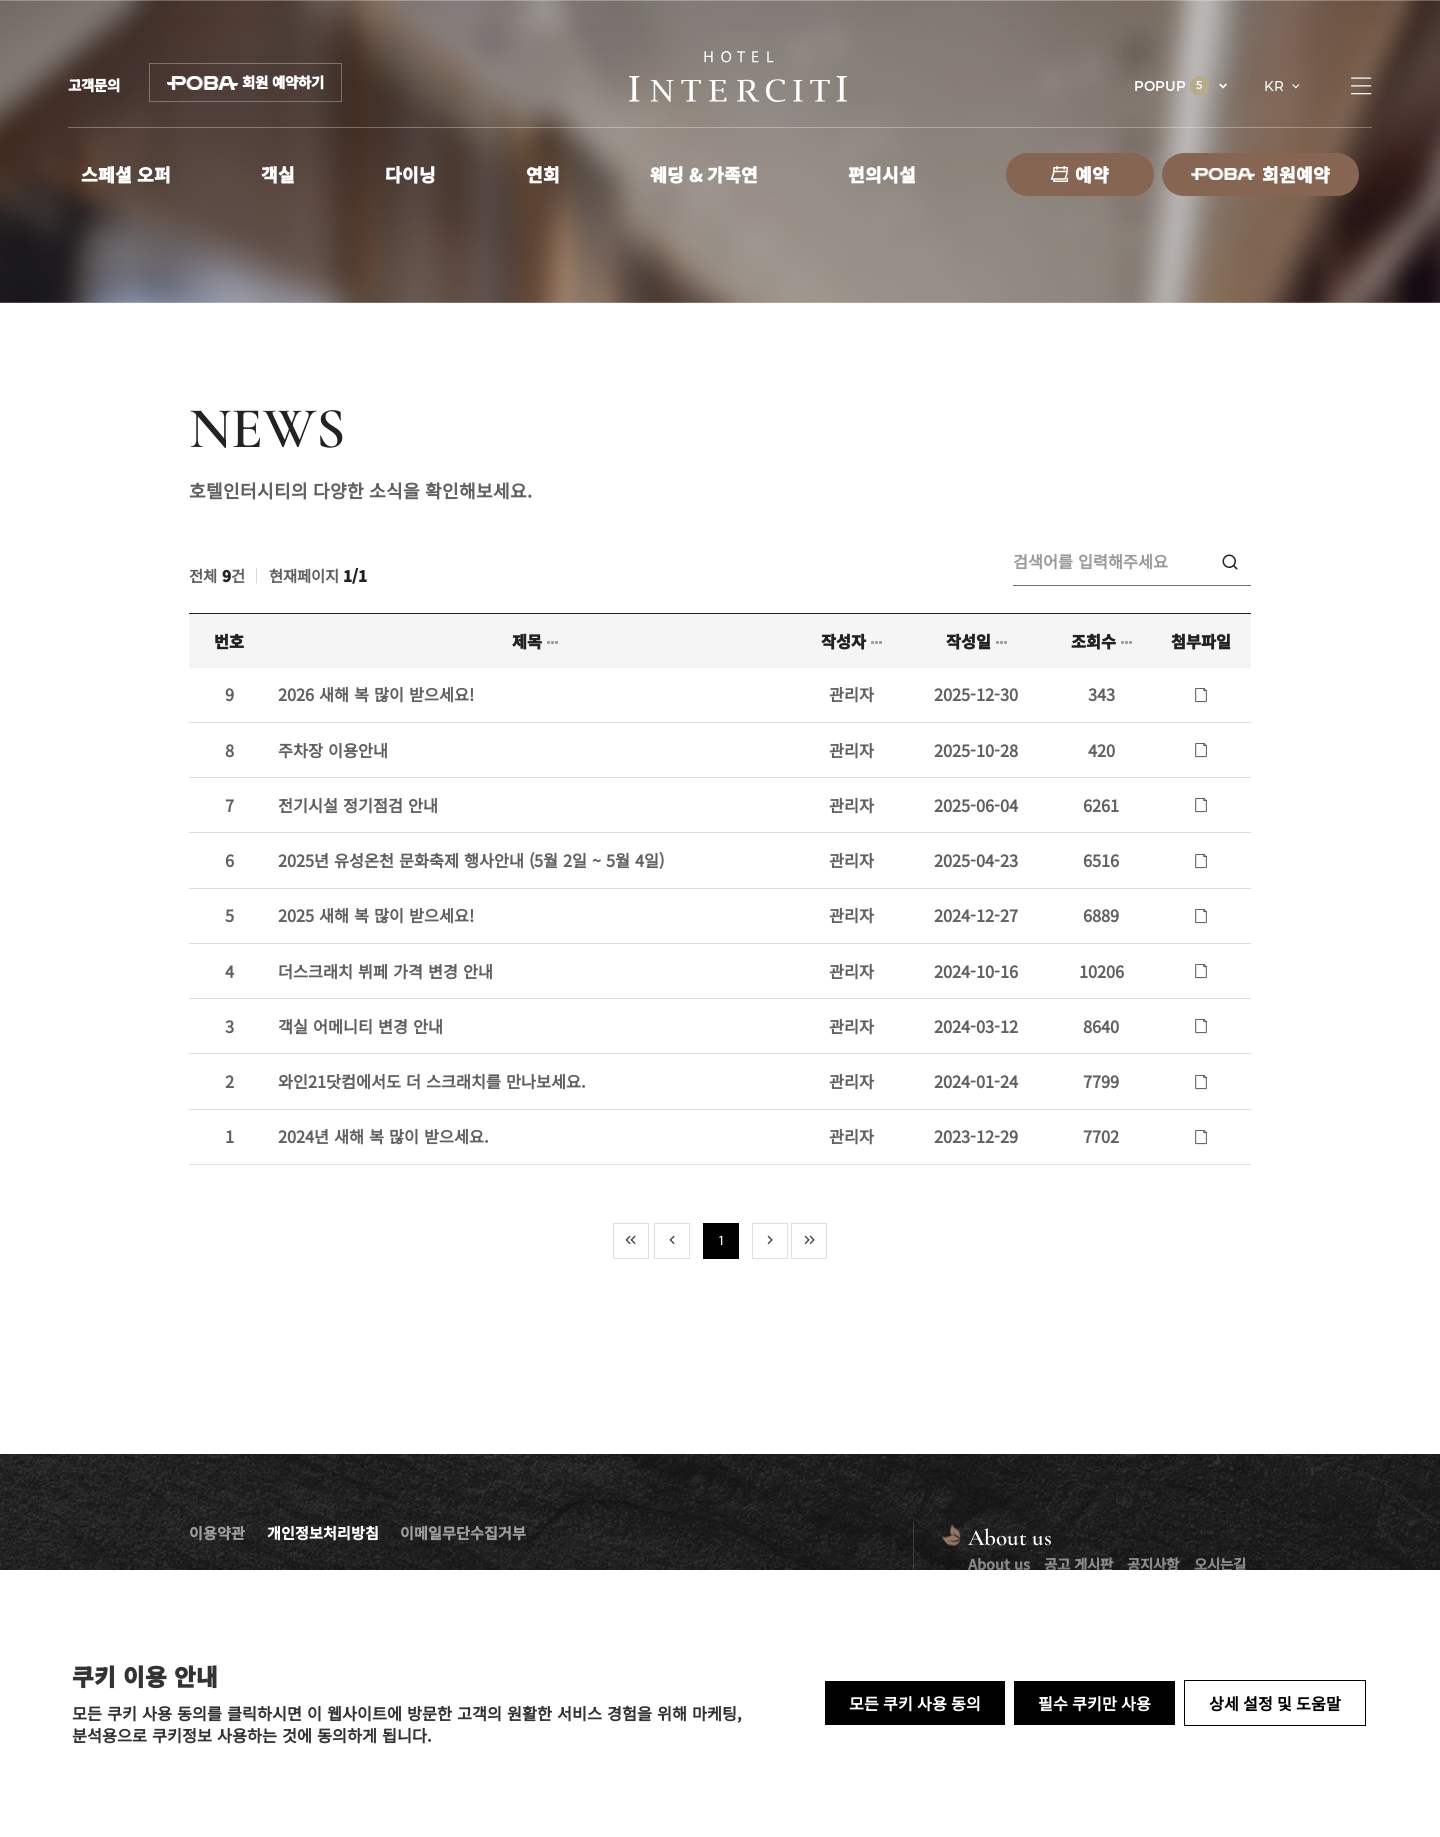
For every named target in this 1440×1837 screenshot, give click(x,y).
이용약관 (217, 1532)
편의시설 (882, 174)
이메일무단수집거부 (463, 1532)
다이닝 (410, 174)
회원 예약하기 (245, 82)
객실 (278, 174)
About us (999, 1563)
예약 (1080, 174)
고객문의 (94, 85)
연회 (543, 174)
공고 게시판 (1078, 1563)
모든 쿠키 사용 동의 (915, 1703)
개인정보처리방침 (323, 1532)
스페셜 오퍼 (126, 174)
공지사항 (1153, 1563)
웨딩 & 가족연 (704, 174)
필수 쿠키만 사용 (1094, 1703)
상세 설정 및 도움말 (1275, 1703)
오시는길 (1220, 1563)
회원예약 (1260, 174)
